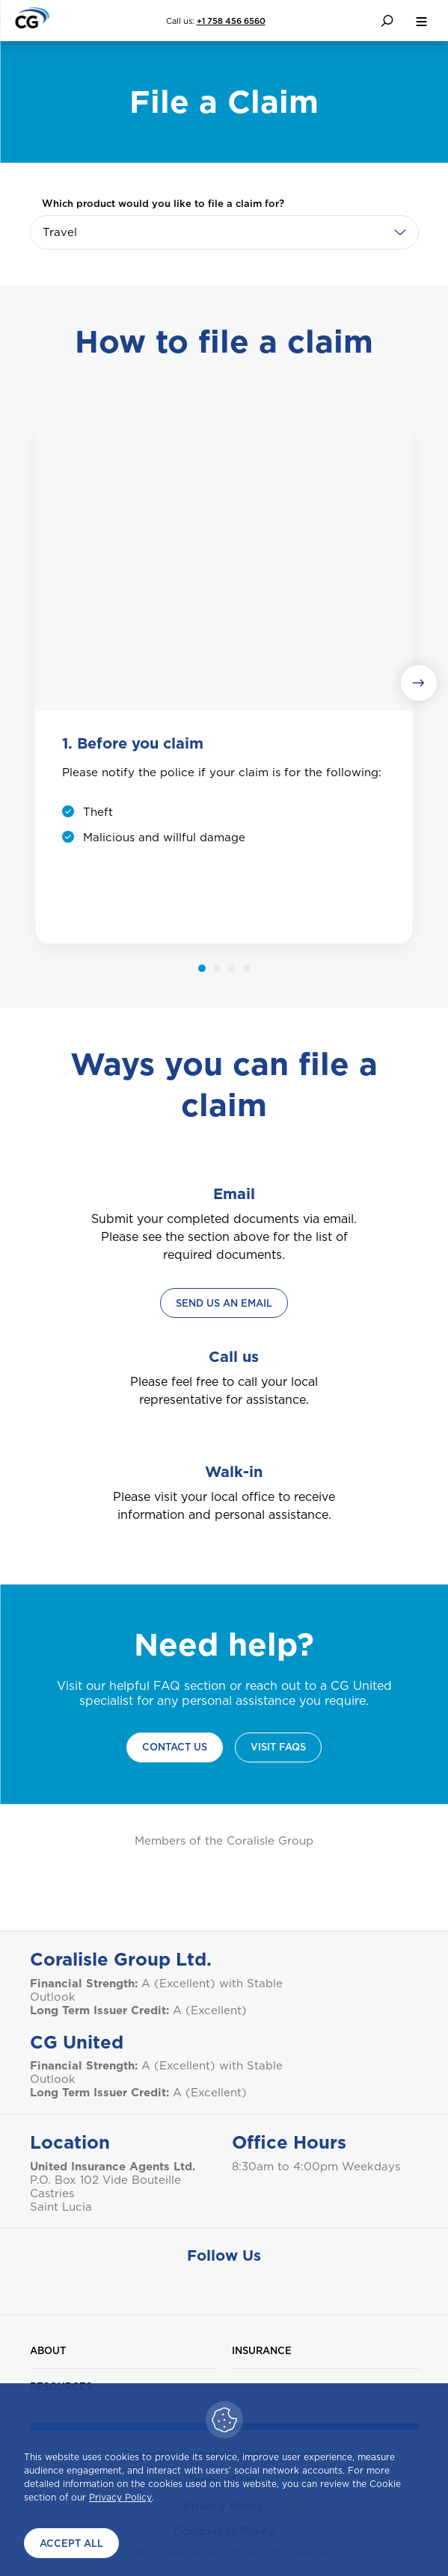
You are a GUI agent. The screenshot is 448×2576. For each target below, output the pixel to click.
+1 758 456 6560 (231, 21)
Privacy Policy (120, 2497)
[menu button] (421, 20)
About (48, 2350)
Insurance (262, 2350)
